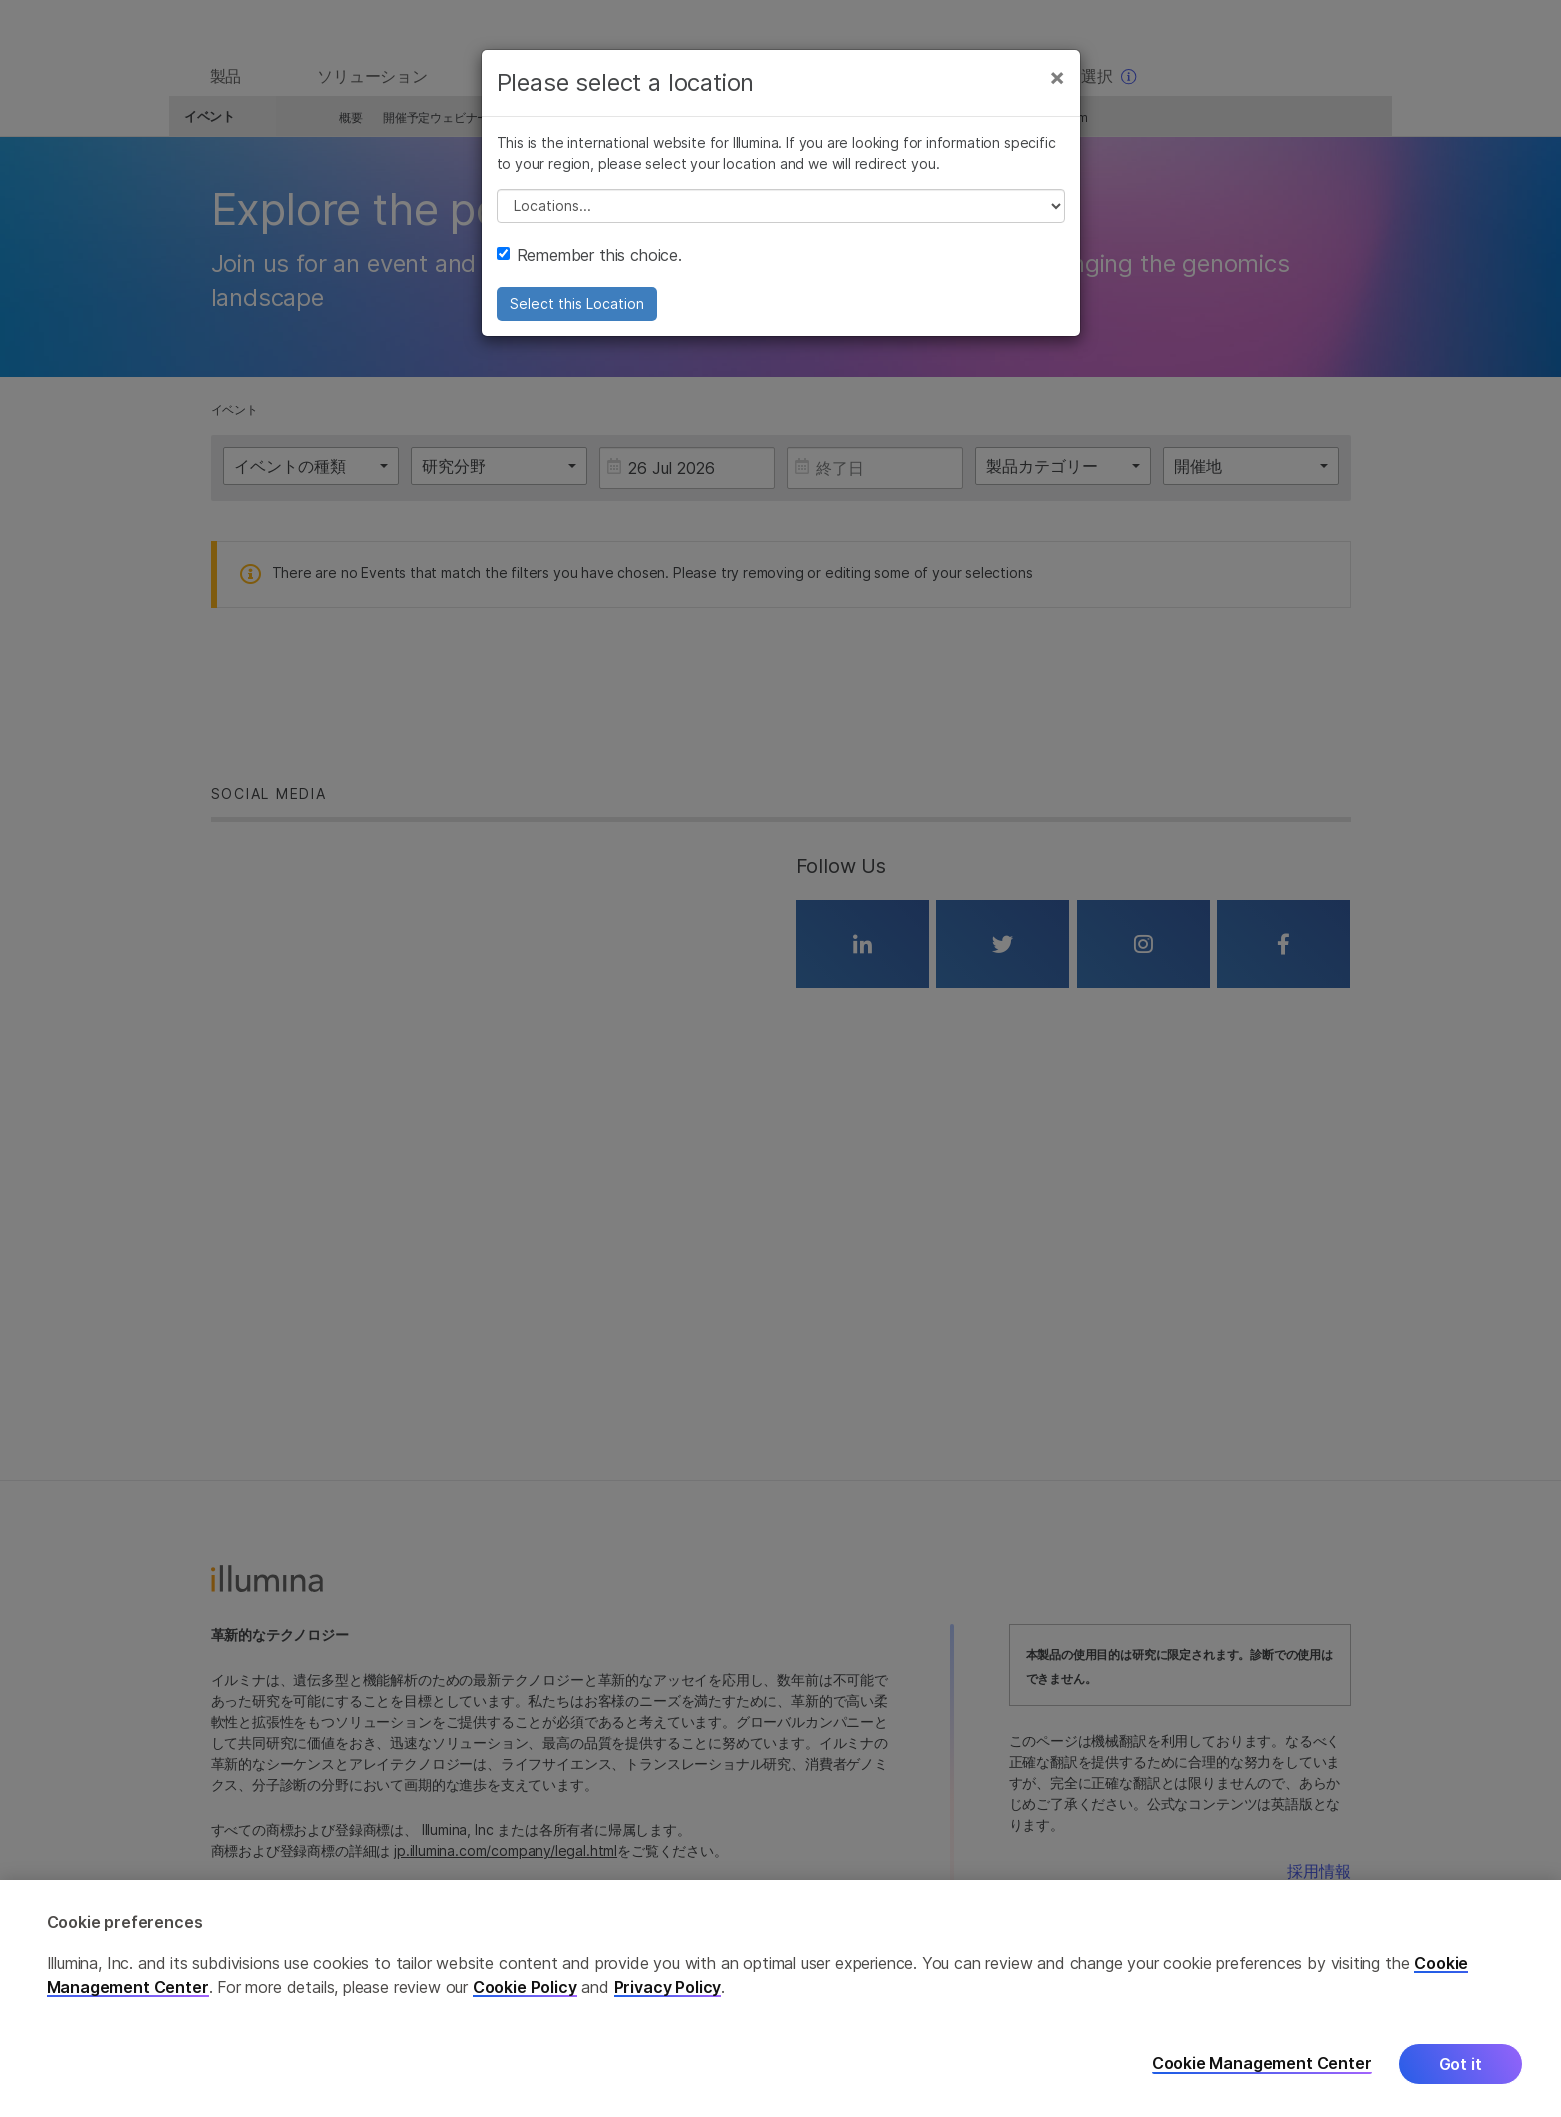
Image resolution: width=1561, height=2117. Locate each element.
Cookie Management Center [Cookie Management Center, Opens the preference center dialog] (1262, 2063)
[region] (780, 1998)
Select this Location (577, 314)
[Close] (1057, 88)
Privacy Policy (668, 1987)
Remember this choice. (589, 266)
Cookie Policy (525, 1987)
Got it (1460, 2064)
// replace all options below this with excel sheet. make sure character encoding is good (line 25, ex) (781, 217)
